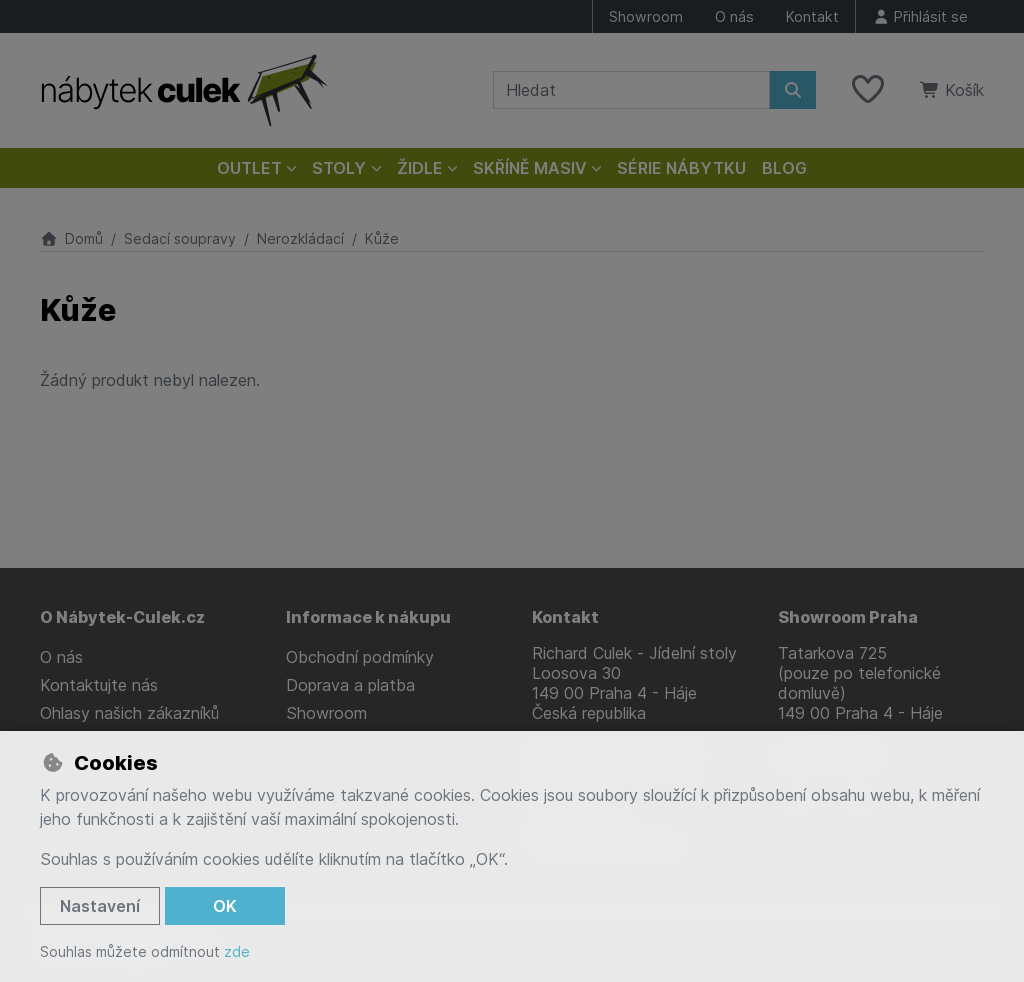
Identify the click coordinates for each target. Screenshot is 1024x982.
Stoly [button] (339, 168)
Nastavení (100, 906)
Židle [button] (420, 168)
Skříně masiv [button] (530, 168)
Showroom (646, 16)
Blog (784, 168)
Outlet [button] (249, 168)
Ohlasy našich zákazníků (129, 713)
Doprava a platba (350, 685)
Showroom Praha (848, 617)
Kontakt (812, 16)
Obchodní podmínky (360, 657)
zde (237, 951)
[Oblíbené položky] (868, 90)
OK (225, 906)
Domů (71, 238)
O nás (734, 16)
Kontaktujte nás (99, 685)
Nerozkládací (300, 238)
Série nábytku (681, 168)
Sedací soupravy (180, 238)
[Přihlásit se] (920, 16)
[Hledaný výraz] (631, 90)
